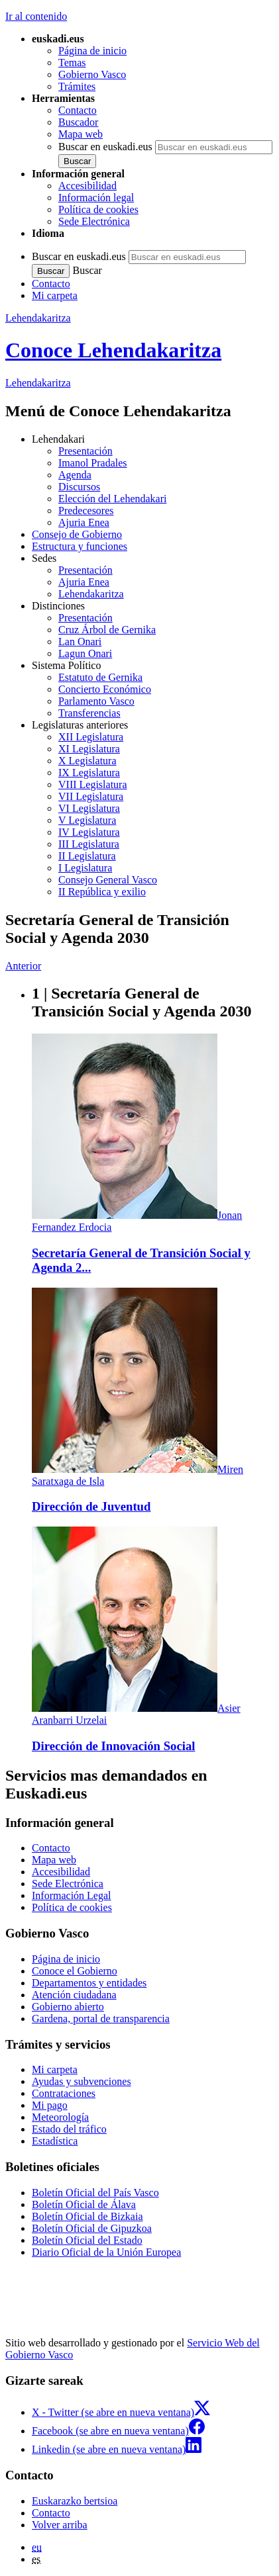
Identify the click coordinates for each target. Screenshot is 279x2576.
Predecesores (86, 510)
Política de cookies (98, 209)
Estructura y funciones (79, 546)
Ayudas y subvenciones (81, 2081)
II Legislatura (87, 856)
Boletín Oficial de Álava (84, 2204)
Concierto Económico (104, 689)
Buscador (78, 122)
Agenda (74, 474)
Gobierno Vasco (92, 74)
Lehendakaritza (38, 318)
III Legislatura (88, 844)
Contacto (77, 110)
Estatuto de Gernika (100, 677)
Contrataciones (63, 2093)
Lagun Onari (85, 653)
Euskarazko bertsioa (74, 2501)
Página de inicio (92, 50)
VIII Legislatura (92, 784)
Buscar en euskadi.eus (105, 146)
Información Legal (71, 1895)
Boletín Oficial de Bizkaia (87, 2216)
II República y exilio (102, 891)
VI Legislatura (89, 808)
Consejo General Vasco (107, 879)
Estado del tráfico (69, 2129)
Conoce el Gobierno (74, 1970)
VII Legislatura (90, 796)
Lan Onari (79, 641)
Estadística (55, 2141)
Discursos (79, 486)
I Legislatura (85, 867)
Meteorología (60, 2117)
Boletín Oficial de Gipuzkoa (92, 2228)
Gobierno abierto (68, 2006)
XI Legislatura (89, 748)
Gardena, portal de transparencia (101, 2018)
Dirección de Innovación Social (113, 1746)
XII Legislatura (90, 736)
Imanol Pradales (92, 462)
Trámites (76, 86)
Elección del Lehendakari (112, 498)
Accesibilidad (87, 185)
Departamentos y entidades (89, 1982)
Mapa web (80, 134)
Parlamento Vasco (96, 701)
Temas (72, 62)
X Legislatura (87, 760)
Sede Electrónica (94, 221)
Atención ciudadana (74, 1994)
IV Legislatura (89, 832)
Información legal (96, 197)
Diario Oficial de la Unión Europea (106, 2252)
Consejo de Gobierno (77, 534)
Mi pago (50, 2105)
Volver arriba (59, 2524)
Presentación (85, 451)
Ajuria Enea (83, 522)
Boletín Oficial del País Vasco (95, 2192)
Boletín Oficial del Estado (87, 2240)
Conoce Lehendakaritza (113, 350)
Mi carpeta (55, 295)
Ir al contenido (36, 16)
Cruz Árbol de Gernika (107, 629)
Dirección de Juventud (91, 1506)
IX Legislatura (89, 772)
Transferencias (89, 713)
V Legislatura (87, 820)
